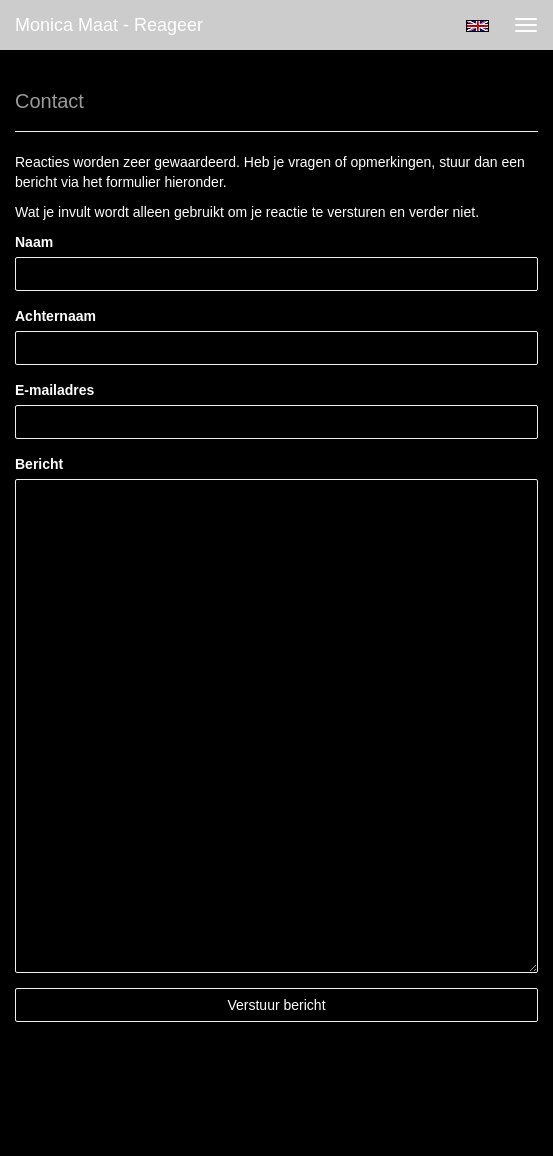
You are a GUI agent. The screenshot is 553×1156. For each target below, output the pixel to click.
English (477, 26)
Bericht (39, 464)
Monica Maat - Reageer (109, 25)
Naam (34, 242)
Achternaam (55, 316)
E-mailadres (54, 390)
